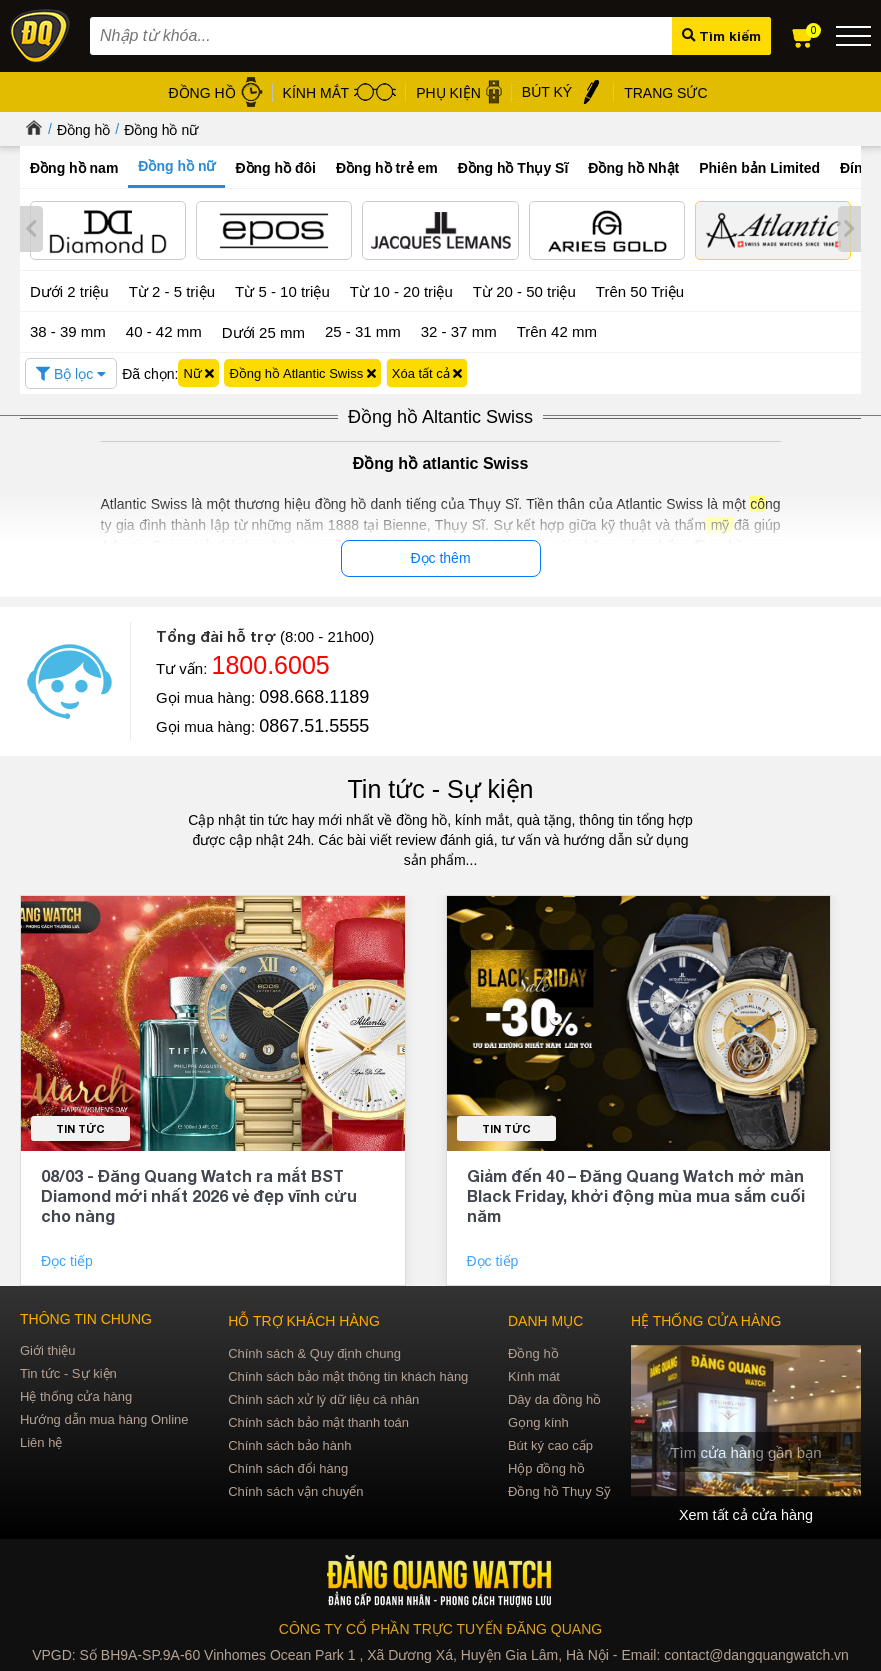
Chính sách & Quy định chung (314, 1351)
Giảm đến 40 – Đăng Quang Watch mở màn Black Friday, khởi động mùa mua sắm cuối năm (636, 1193)
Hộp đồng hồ (546, 1466)
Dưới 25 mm (263, 330)
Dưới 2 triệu (69, 289)
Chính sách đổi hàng (288, 1466)
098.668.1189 (314, 695)
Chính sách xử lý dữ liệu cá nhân (323, 1397)
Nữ (198, 371)
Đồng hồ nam (74, 168)
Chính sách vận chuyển (295, 1489)
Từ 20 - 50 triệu (524, 289)
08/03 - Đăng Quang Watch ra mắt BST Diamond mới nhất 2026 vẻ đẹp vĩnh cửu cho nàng (199, 1193)
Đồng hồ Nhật (633, 168)
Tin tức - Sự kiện (441, 787)
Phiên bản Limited (759, 168)
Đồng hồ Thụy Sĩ (513, 168)
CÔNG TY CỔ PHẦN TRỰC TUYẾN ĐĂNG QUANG (440, 1627)
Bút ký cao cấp (550, 1443)
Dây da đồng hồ (554, 1397)
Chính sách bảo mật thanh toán (318, 1420)
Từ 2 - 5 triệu (172, 289)
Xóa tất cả (427, 371)
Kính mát (534, 1374)
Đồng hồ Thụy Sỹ (559, 1489)
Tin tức (80, 1126)
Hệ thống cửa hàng (76, 1394)
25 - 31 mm (363, 329)
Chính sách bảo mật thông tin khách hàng (348, 1374)
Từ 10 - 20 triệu (401, 289)
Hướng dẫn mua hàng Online (104, 1417)
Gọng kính (538, 1420)
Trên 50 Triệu (640, 289)
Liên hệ (41, 1440)
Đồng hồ (83, 130)
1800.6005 (271, 663)
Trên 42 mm (557, 329)
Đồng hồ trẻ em (387, 168)
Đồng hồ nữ (161, 130)
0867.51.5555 (314, 724)
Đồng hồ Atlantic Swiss (302, 371)
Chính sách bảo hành (289, 1443)
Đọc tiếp (69, 1259)
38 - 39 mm (68, 329)
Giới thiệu (47, 1348)
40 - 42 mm (164, 329)
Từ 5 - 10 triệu (282, 289)
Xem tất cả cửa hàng (746, 1513)
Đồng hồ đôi (275, 168)
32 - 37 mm (459, 329)
